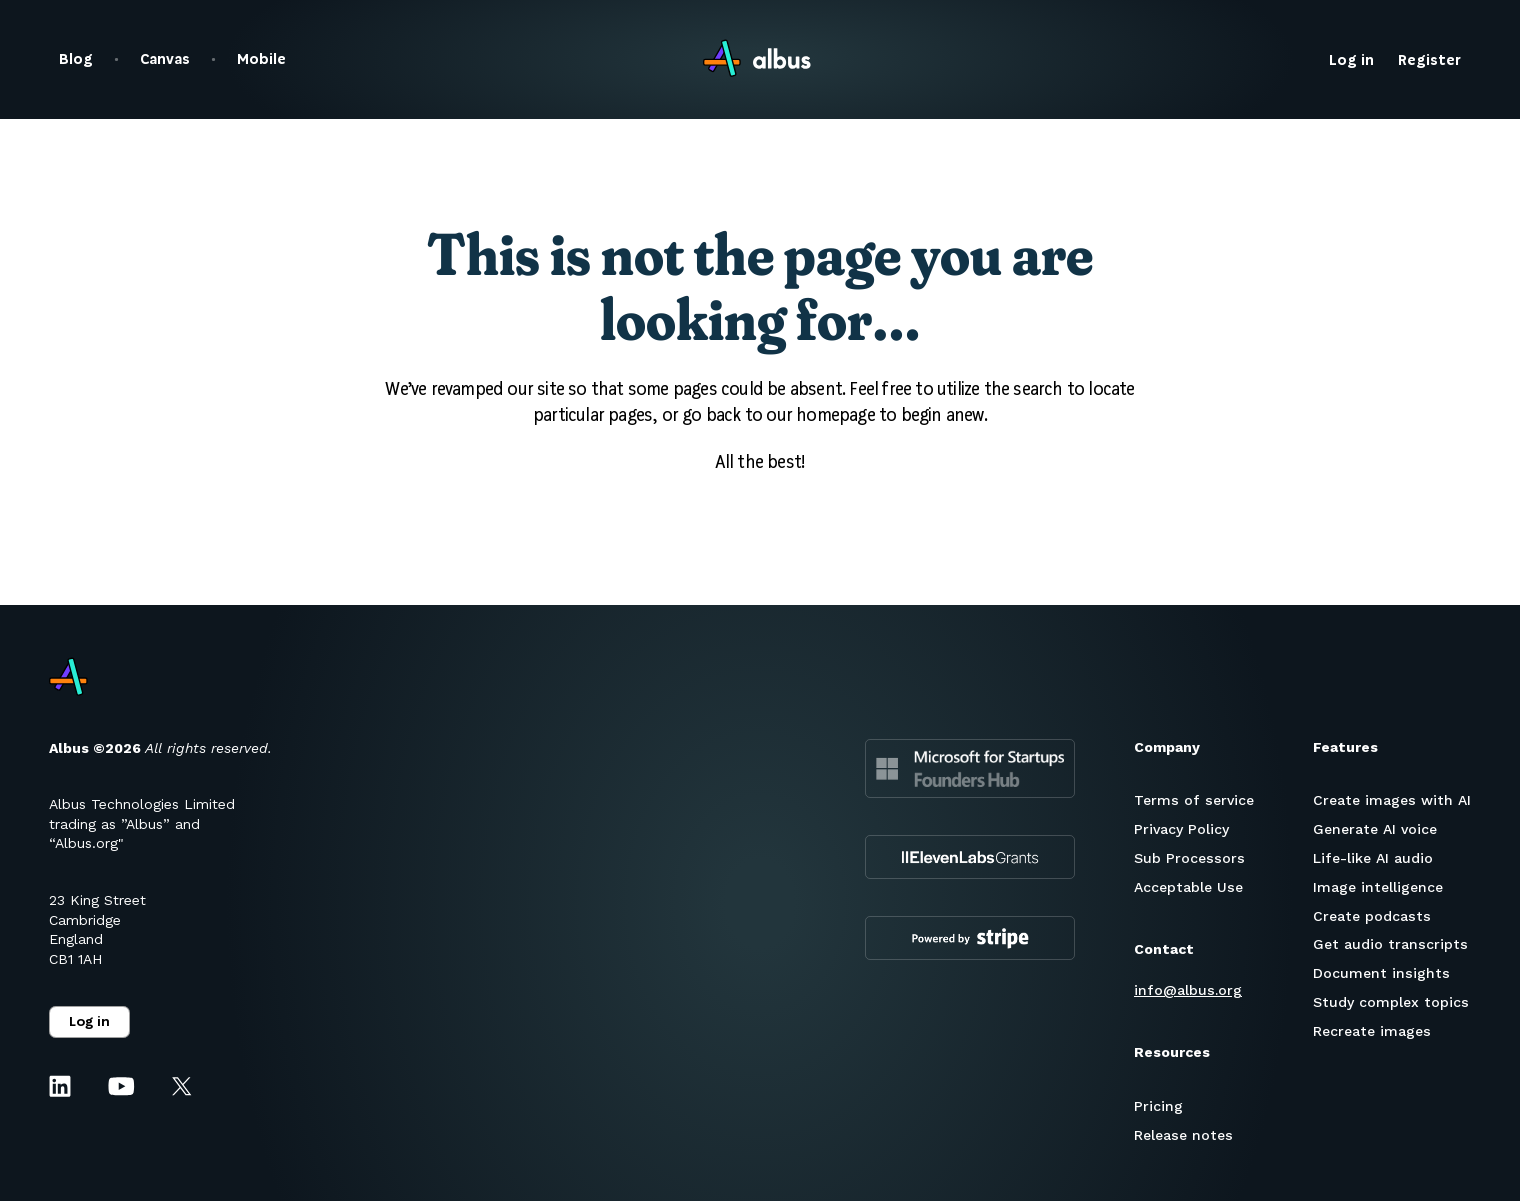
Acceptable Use (1188, 887)
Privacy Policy (1181, 829)
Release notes (1183, 1135)
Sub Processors (1189, 858)
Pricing (1158, 1106)
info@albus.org (1188, 990)
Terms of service (1194, 800)
